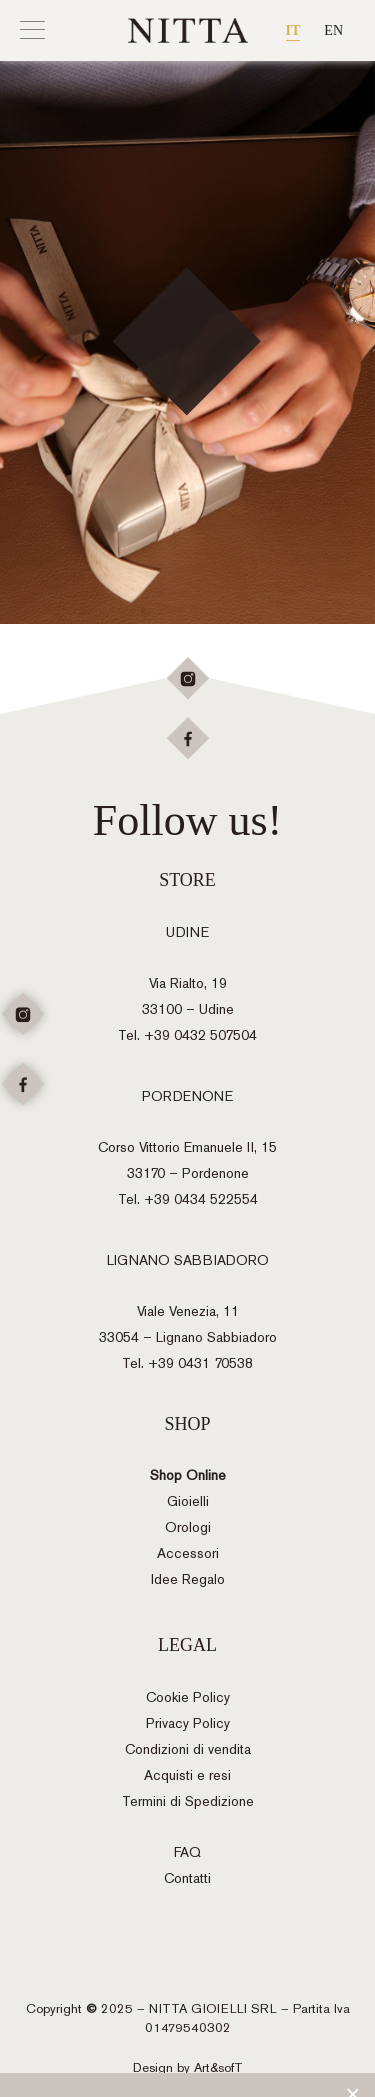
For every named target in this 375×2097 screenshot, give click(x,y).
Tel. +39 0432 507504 (187, 1035)
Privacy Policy (188, 1723)
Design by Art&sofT (188, 2067)
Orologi (188, 1527)
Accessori (188, 1553)
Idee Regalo (188, 1579)
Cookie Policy (188, 1697)
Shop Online (188, 1475)
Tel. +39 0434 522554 (188, 1199)
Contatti (187, 1878)
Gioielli (188, 1501)
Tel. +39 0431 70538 (187, 1363)
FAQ (187, 1852)
